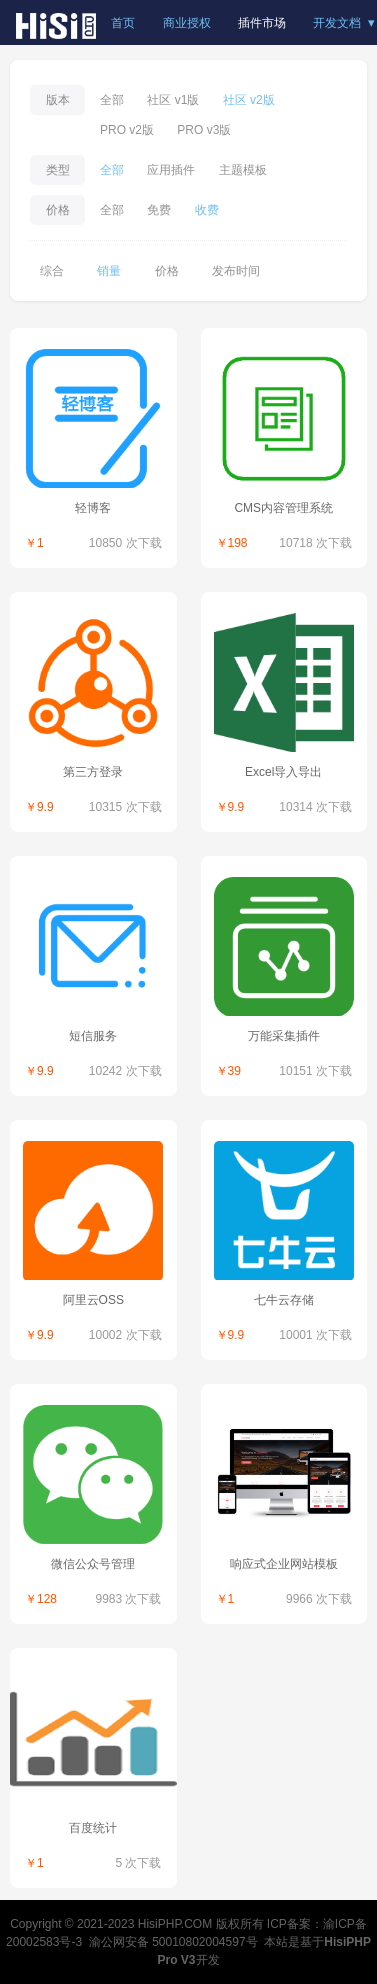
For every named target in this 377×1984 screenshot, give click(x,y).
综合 (52, 271)
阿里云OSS (93, 1300)
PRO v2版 (127, 130)
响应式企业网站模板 (284, 1564)
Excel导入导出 (283, 772)
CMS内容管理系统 (283, 508)
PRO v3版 (204, 130)
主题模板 (243, 170)
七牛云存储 (284, 1300)
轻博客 (93, 508)
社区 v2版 (249, 100)
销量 (109, 271)
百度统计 (93, 1828)
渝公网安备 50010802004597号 (173, 1942)
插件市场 (262, 23)
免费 (159, 210)
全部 (112, 100)
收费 (207, 210)
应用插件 (171, 170)
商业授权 (187, 23)
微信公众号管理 (93, 1564)
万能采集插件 (284, 1036)
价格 (167, 271)
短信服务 (93, 1036)
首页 (123, 23)
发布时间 (236, 271)
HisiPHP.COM (175, 1924)
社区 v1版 (173, 100)
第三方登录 (93, 772)
